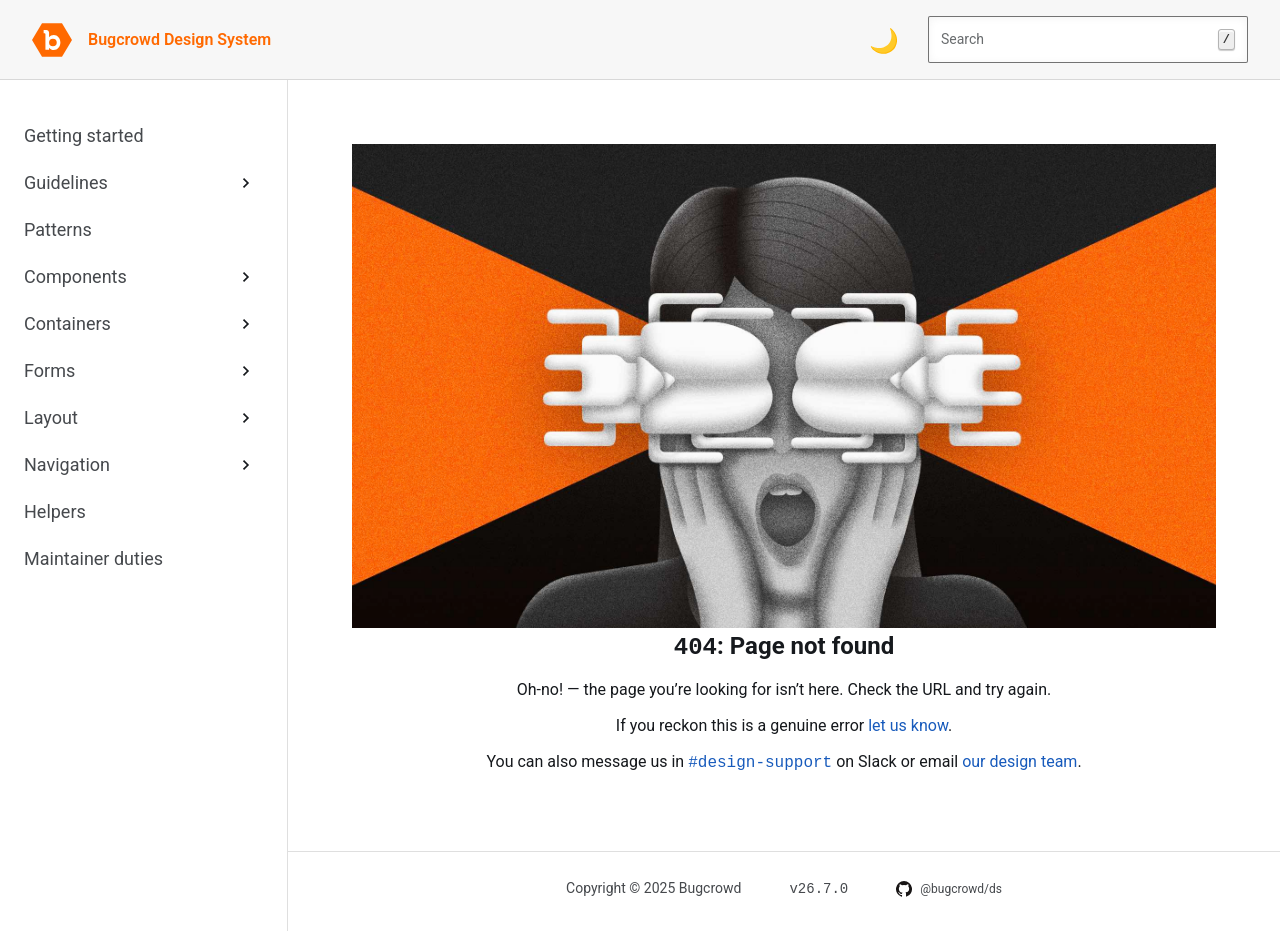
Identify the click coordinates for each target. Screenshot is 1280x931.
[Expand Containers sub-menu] (246, 323)
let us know (908, 725)
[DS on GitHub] (949, 889)
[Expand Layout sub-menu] (246, 417)
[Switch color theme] (884, 40)
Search (1088, 40)
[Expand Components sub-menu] (246, 276)
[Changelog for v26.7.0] (818, 887)
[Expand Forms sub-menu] (246, 370)
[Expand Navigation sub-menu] (246, 464)
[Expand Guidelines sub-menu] (246, 182)
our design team (1019, 761)
